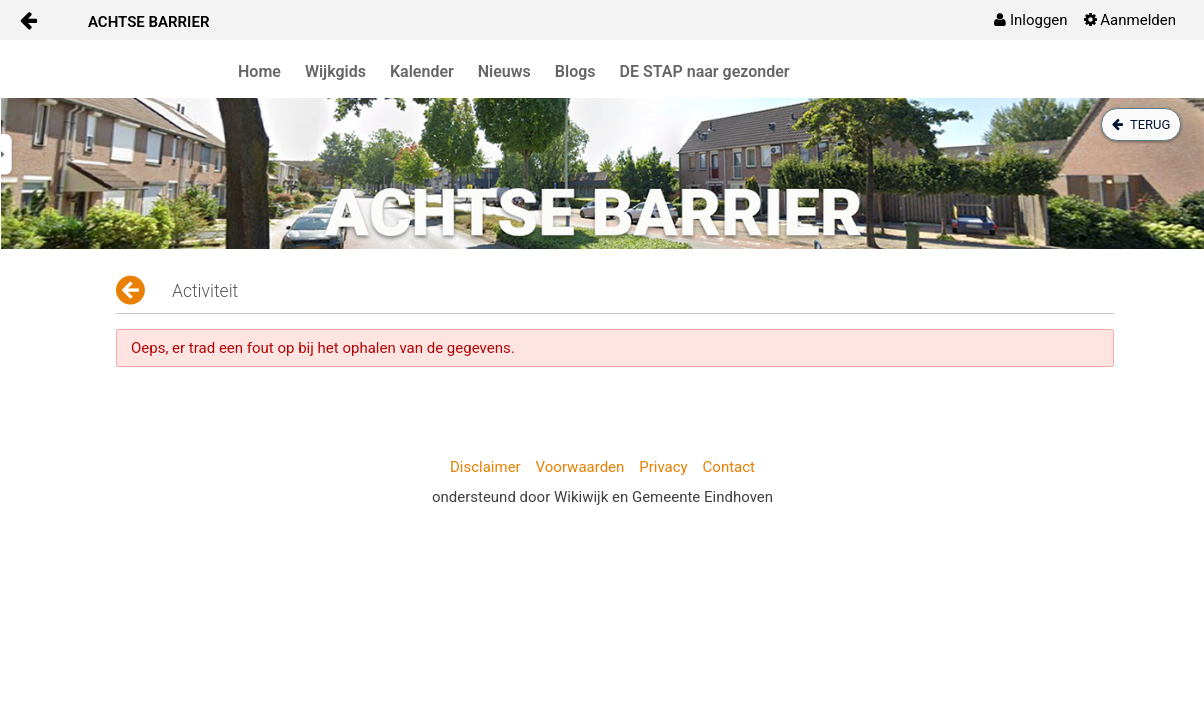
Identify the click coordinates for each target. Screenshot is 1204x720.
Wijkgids (335, 71)
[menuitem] (1030, 20)
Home (259, 71)
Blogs (575, 71)
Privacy (663, 467)
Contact (729, 467)
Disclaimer (485, 467)
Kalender (422, 71)
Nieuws (504, 71)
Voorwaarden (580, 467)
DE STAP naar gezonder (705, 71)
